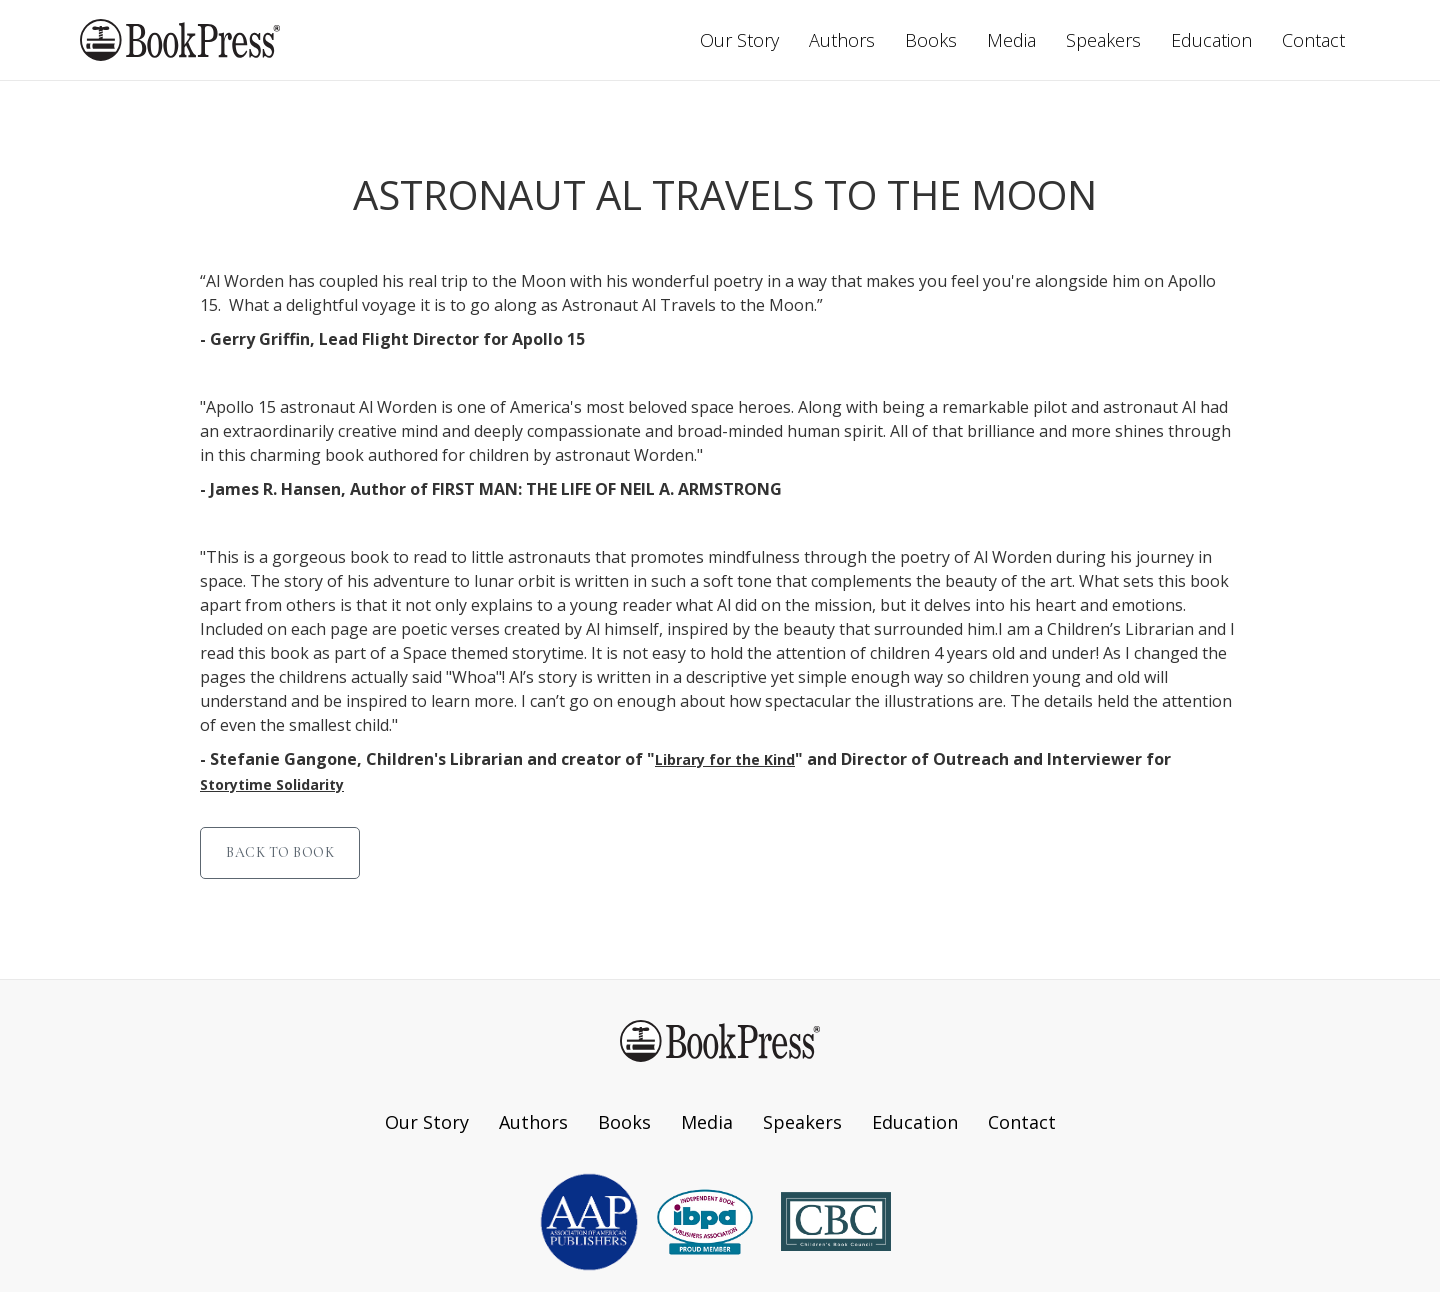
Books (931, 40)
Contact (1313, 40)
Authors (842, 40)
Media (1011, 40)
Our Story (739, 40)
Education (1211, 40)
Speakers (1103, 40)
